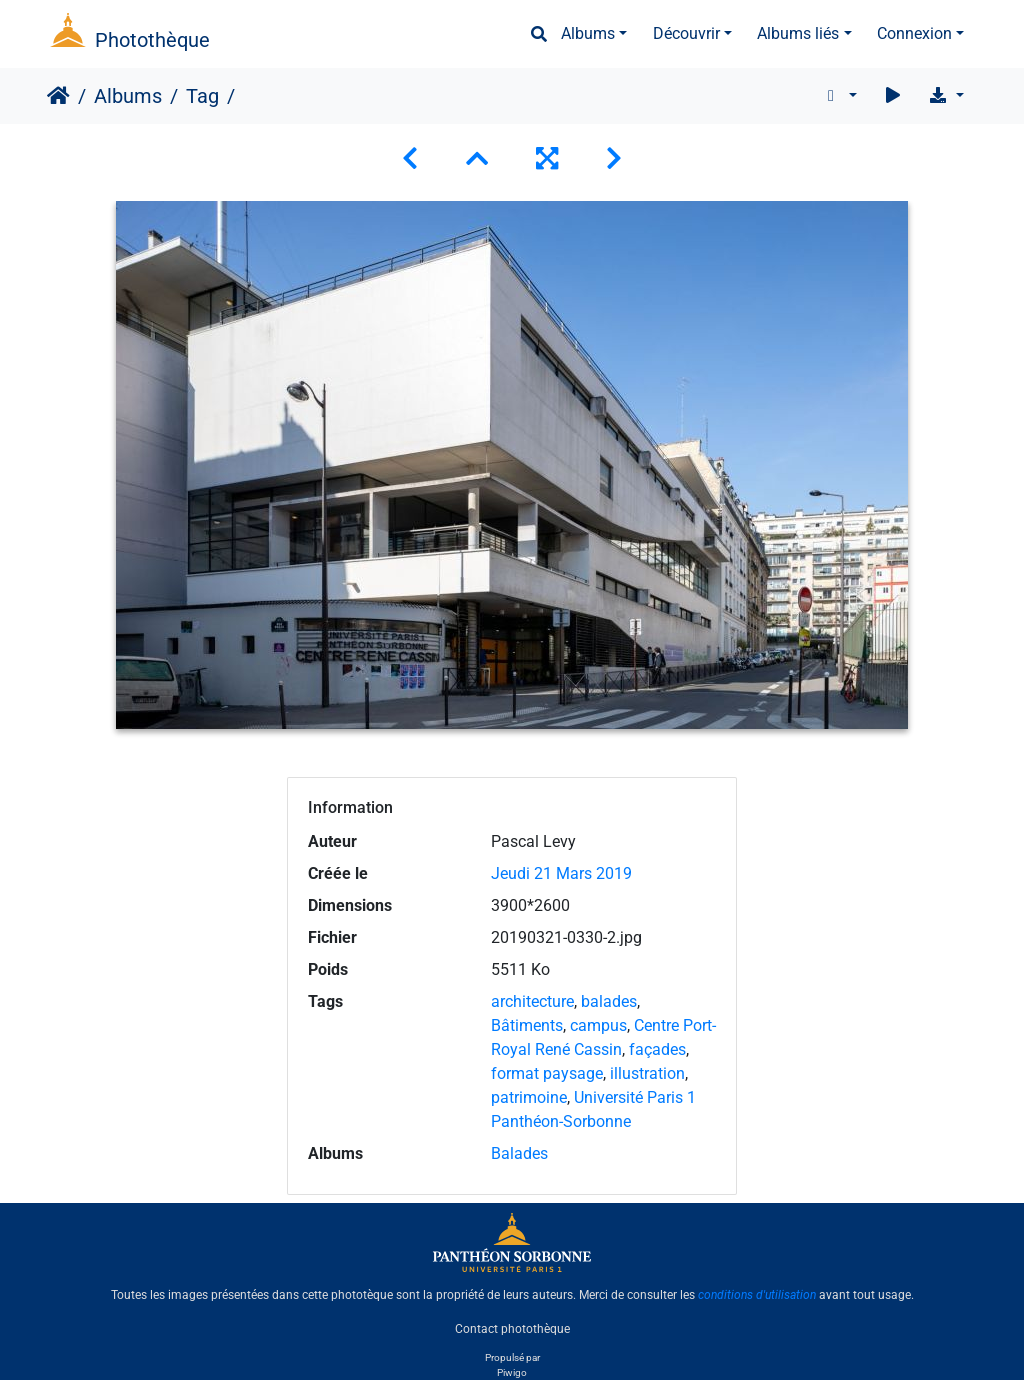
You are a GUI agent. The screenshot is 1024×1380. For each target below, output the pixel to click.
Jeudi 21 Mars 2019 (561, 873)
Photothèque (152, 40)
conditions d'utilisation (757, 1295)
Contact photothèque (512, 1329)
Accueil (58, 96)
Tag (202, 96)
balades (609, 1001)
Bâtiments (527, 1025)
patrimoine (529, 1097)
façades (657, 1049)
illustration (647, 1073)
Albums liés (798, 33)
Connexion (914, 33)
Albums (588, 33)
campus (598, 1025)
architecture (532, 1001)
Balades (519, 1153)
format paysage (547, 1073)
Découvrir (686, 33)
